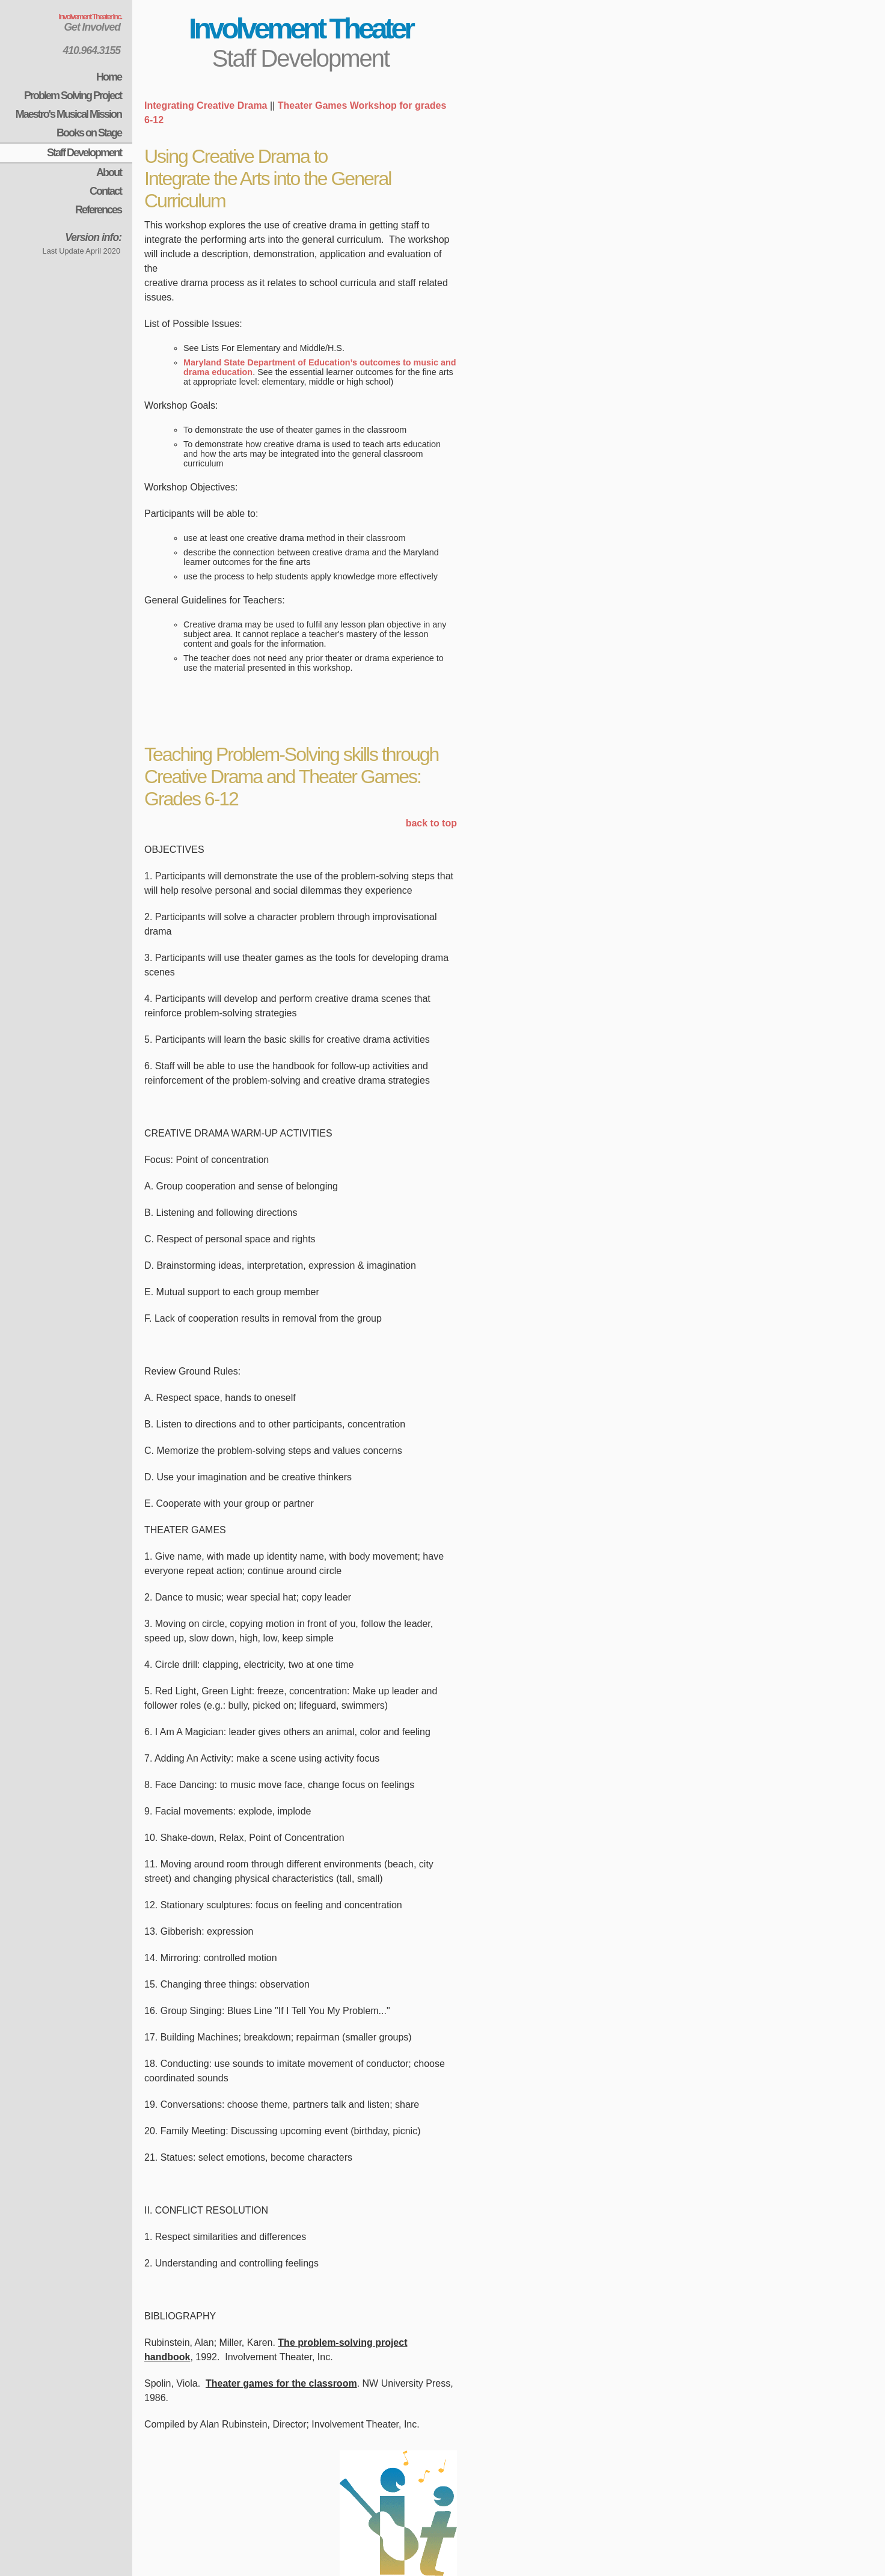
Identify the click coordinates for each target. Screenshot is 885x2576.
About (108, 172)
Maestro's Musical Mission (68, 114)
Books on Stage (89, 133)
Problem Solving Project (72, 96)
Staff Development (84, 153)
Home (108, 77)
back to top (431, 823)
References (98, 210)
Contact (105, 191)
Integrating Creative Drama (206, 105)
